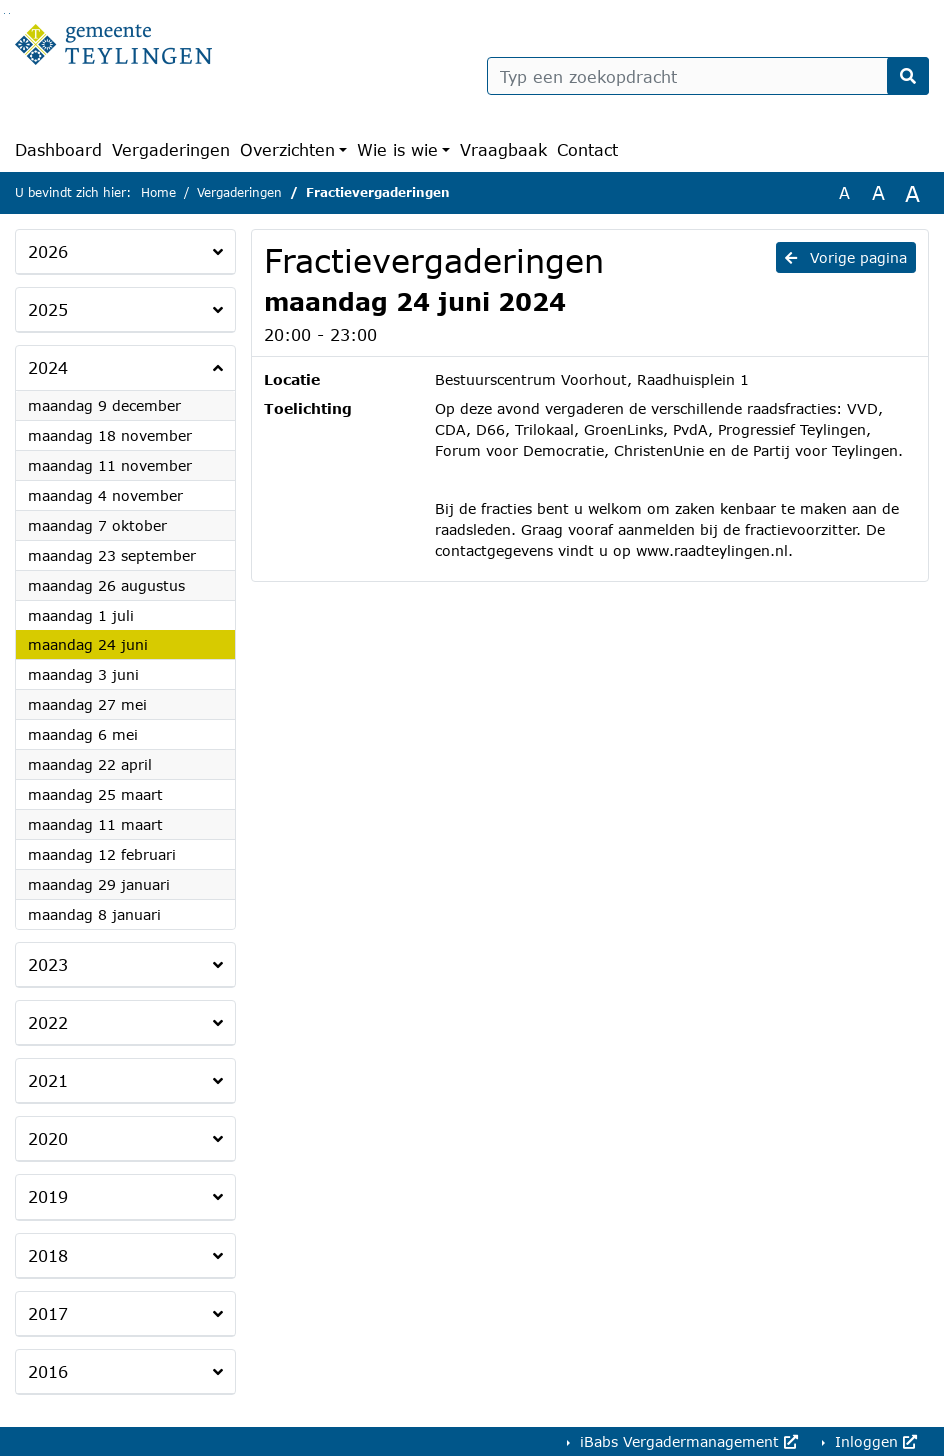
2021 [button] (48, 1080)
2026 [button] (48, 251)
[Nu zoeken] (908, 76)
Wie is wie (397, 149)
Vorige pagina (846, 257)
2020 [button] (48, 1138)
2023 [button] (48, 964)
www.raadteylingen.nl (712, 550)
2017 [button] (48, 1313)
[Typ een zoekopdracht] (708, 76)
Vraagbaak (503, 149)
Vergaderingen (171, 149)
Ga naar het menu (9, 13)
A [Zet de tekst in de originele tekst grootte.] (844, 192)
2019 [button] (48, 1196)
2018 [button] (48, 1255)
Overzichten (287, 149)
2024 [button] (48, 367)
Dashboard (58, 149)
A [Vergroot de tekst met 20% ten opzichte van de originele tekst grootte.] (878, 192)
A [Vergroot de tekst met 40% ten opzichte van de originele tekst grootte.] (912, 193)
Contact (587, 149)
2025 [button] (48, 309)
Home (158, 192)
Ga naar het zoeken (4, 13)
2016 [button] (48, 1371)
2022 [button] (48, 1022)
